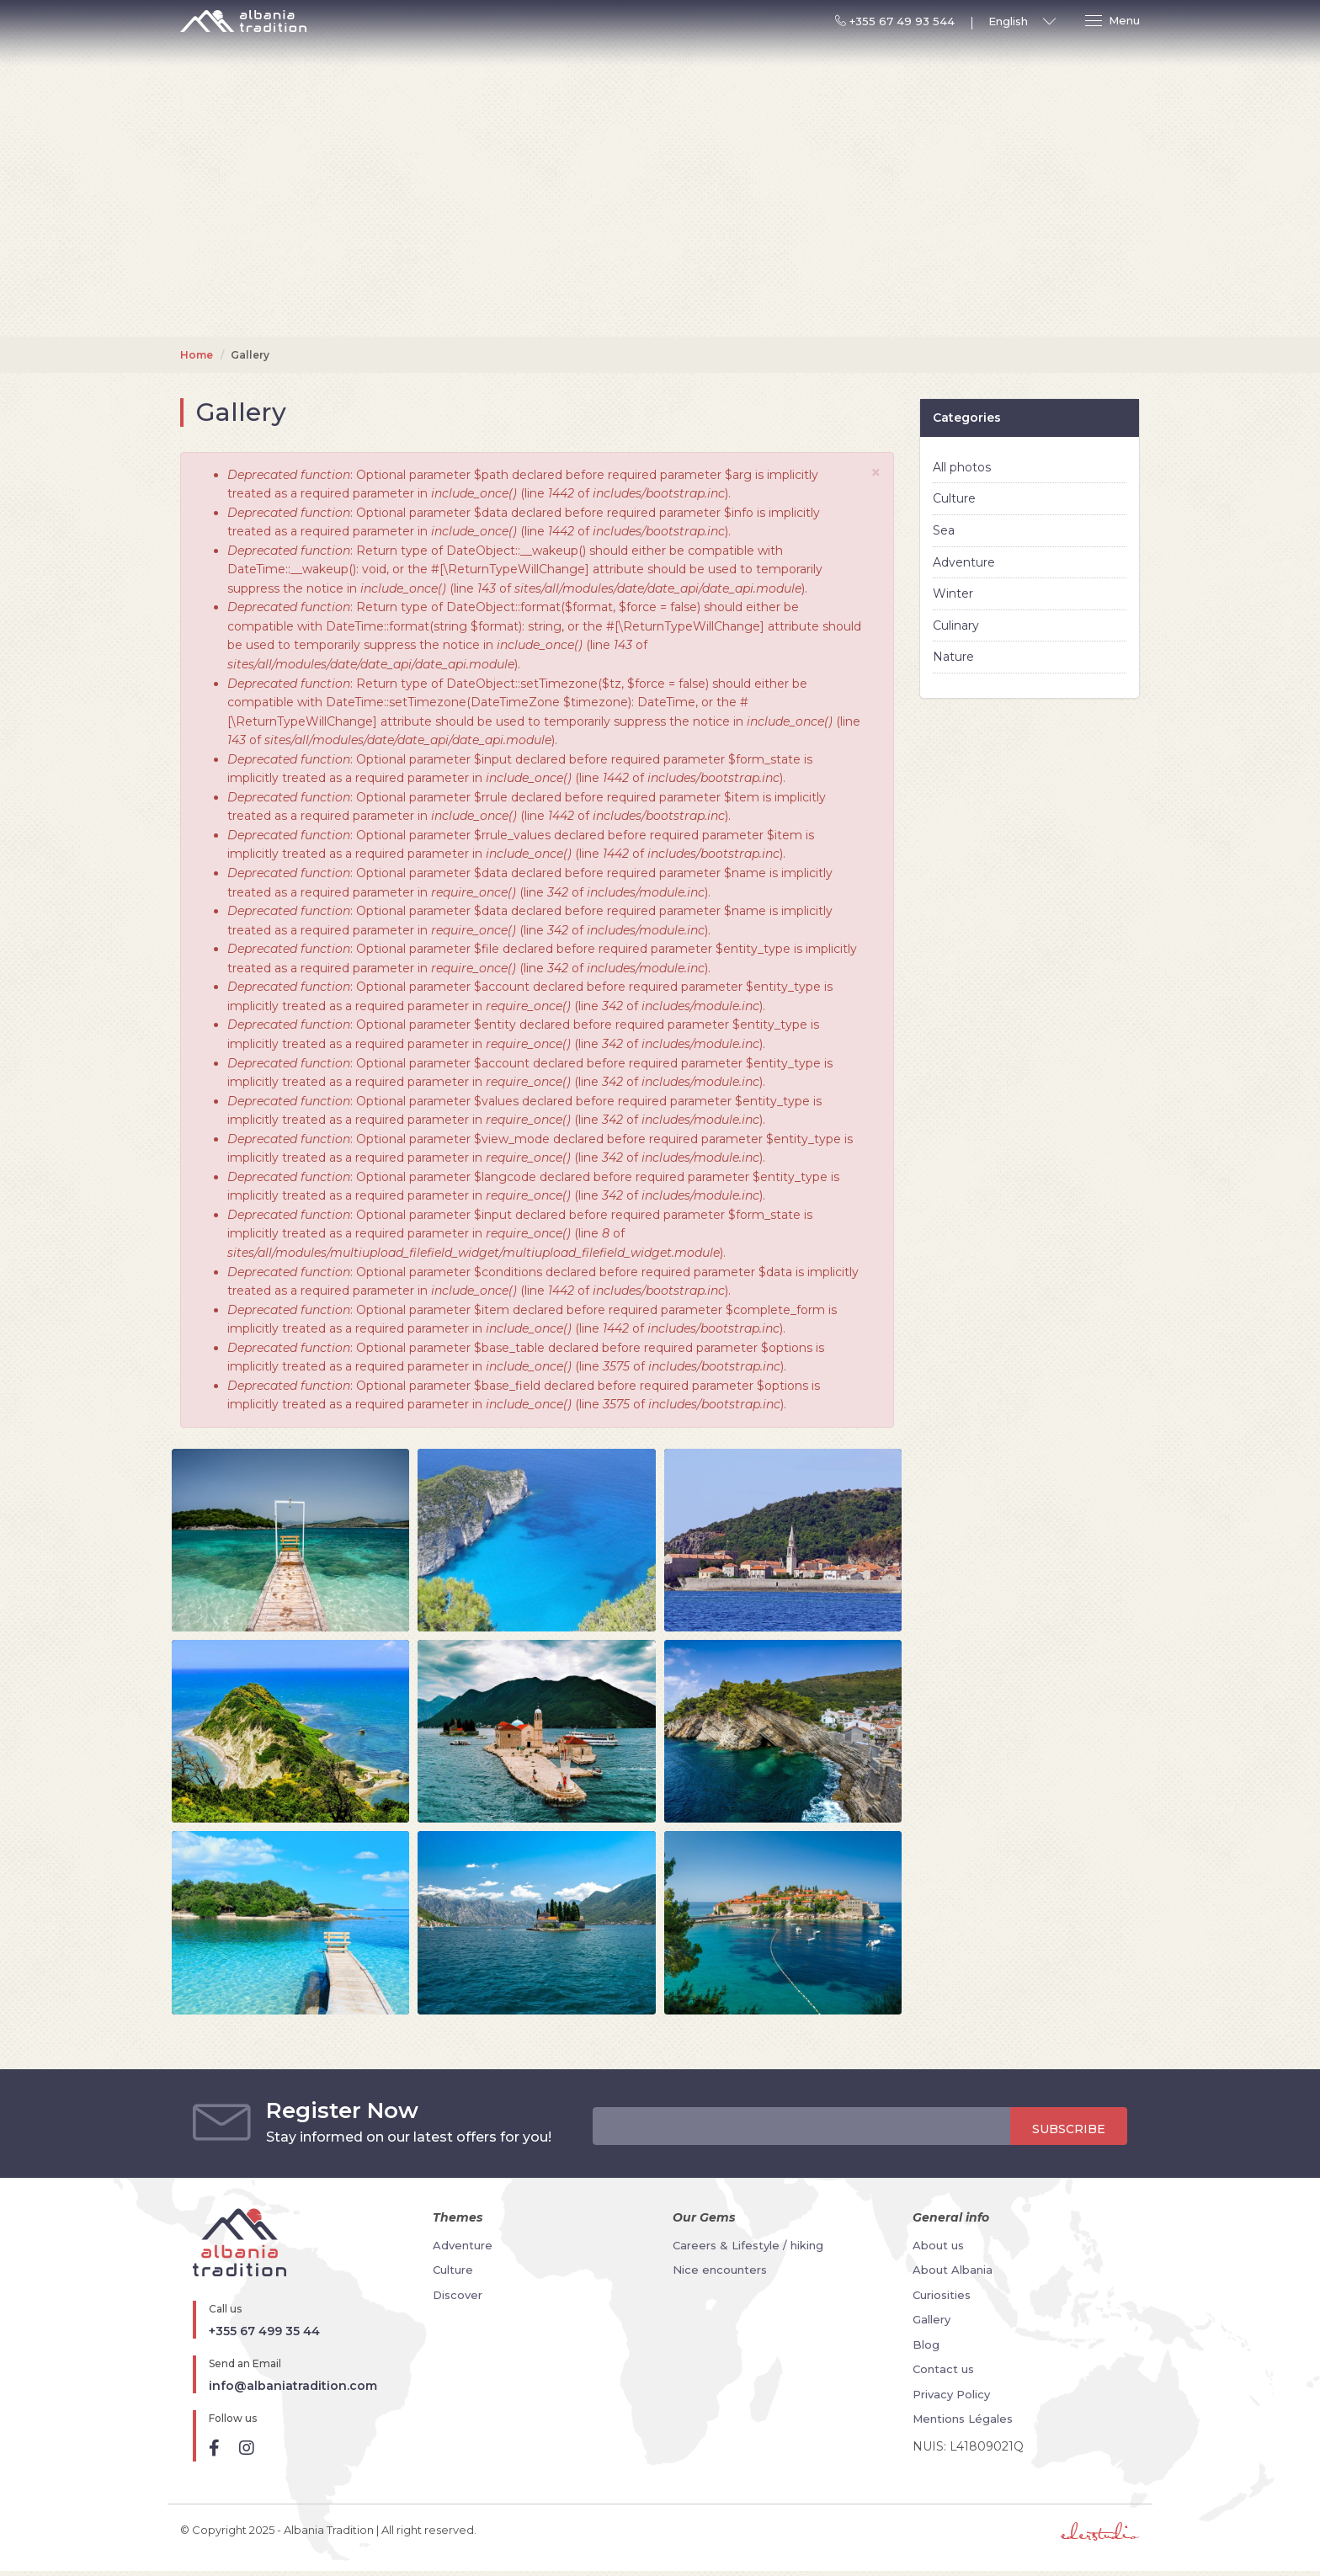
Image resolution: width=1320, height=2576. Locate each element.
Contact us (943, 2369)
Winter (953, 593)
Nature (953, 656)
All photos (962, 467)
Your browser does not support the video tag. (660, 330)
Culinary (956, 625)
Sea (944, 530)
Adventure (964, 562)
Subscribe (1068, 2129)
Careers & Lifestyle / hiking (748, 2245)
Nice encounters (720, 2269)
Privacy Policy (951, 2394)
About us (938, 2245)
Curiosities (942, 2295)
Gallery (931, 2319)
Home (196, 355)
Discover (457, 2295)
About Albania (953, 2269)
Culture (954, 498)
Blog (926, 2344)
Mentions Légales (963, 2418)
